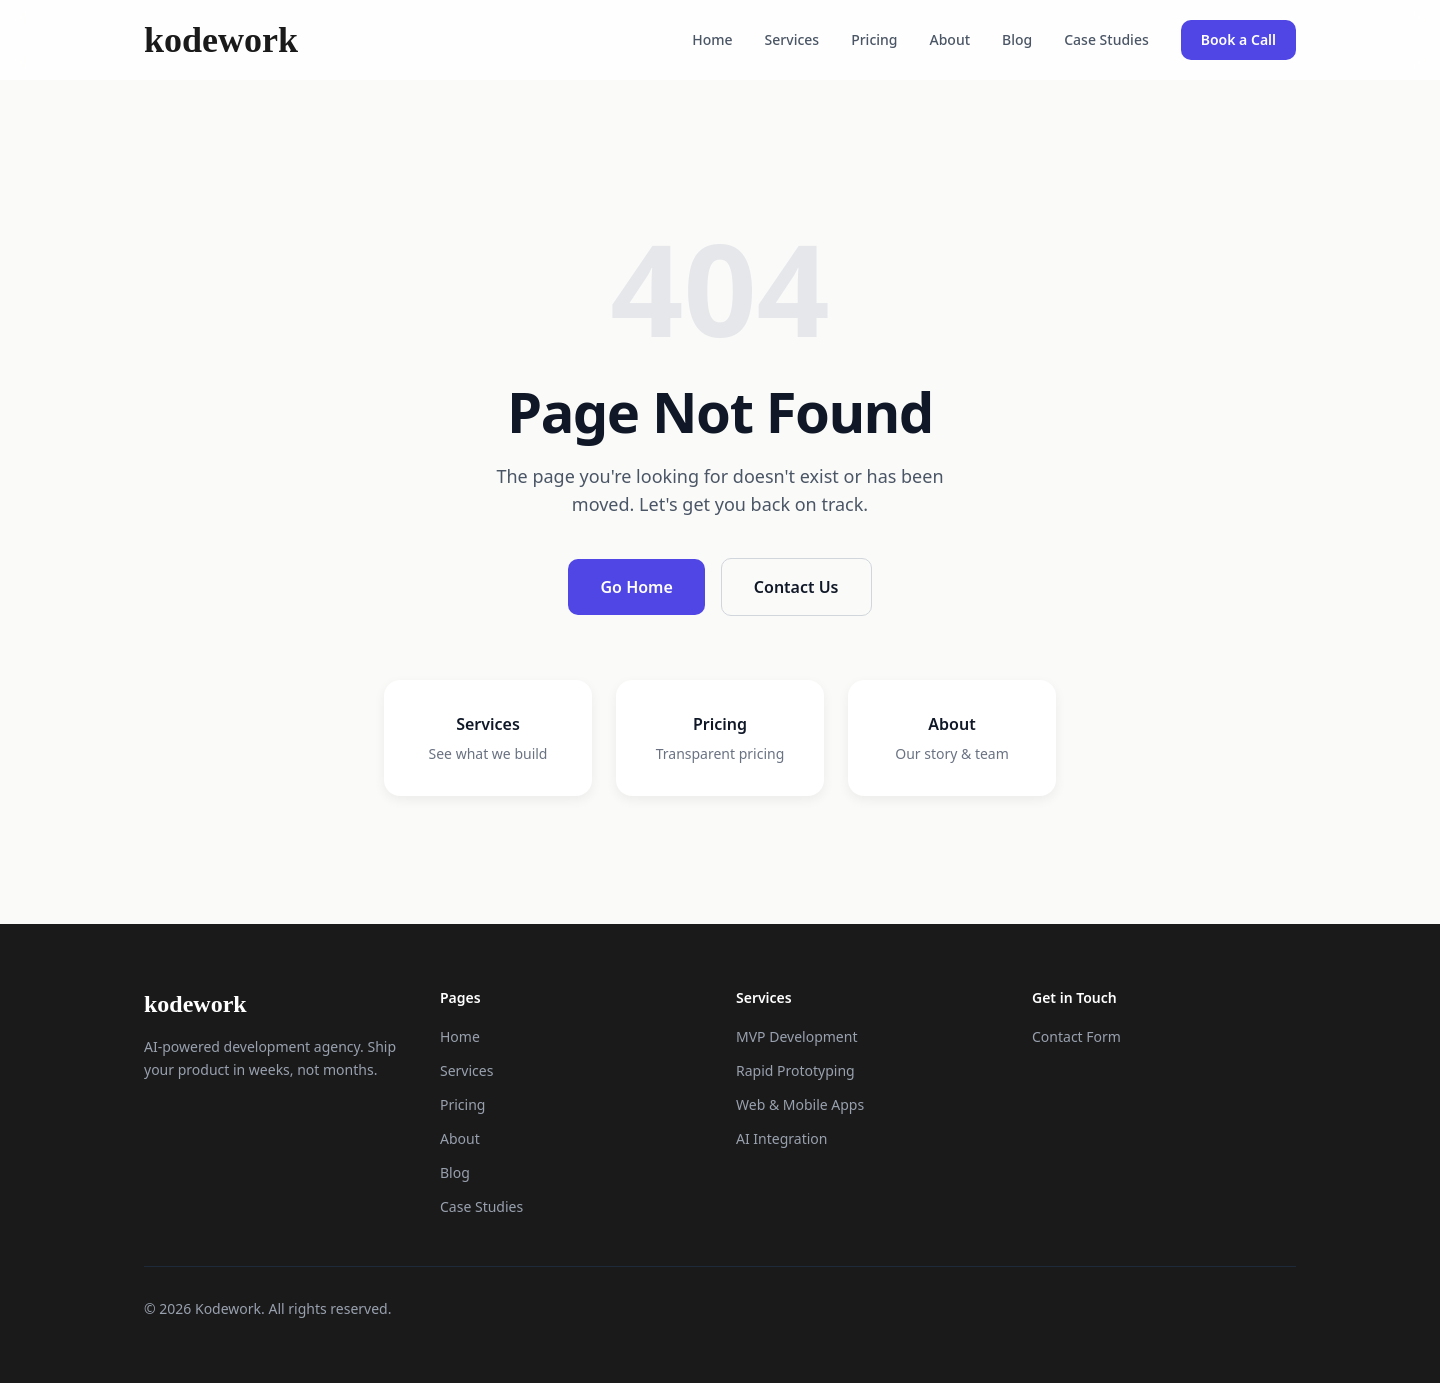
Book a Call (1238, 39)
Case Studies (1106, 39)
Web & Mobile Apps (800, 1104)
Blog (1017, 39)
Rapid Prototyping (795, 1070)
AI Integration (781, 1138)
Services (792, 39)
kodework (221, 40)
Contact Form (1076, 1036)
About (950, 39)
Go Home (636, 587)
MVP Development (796, 1036)
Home (712, 39)
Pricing (874, 39)
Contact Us (796, 587)
